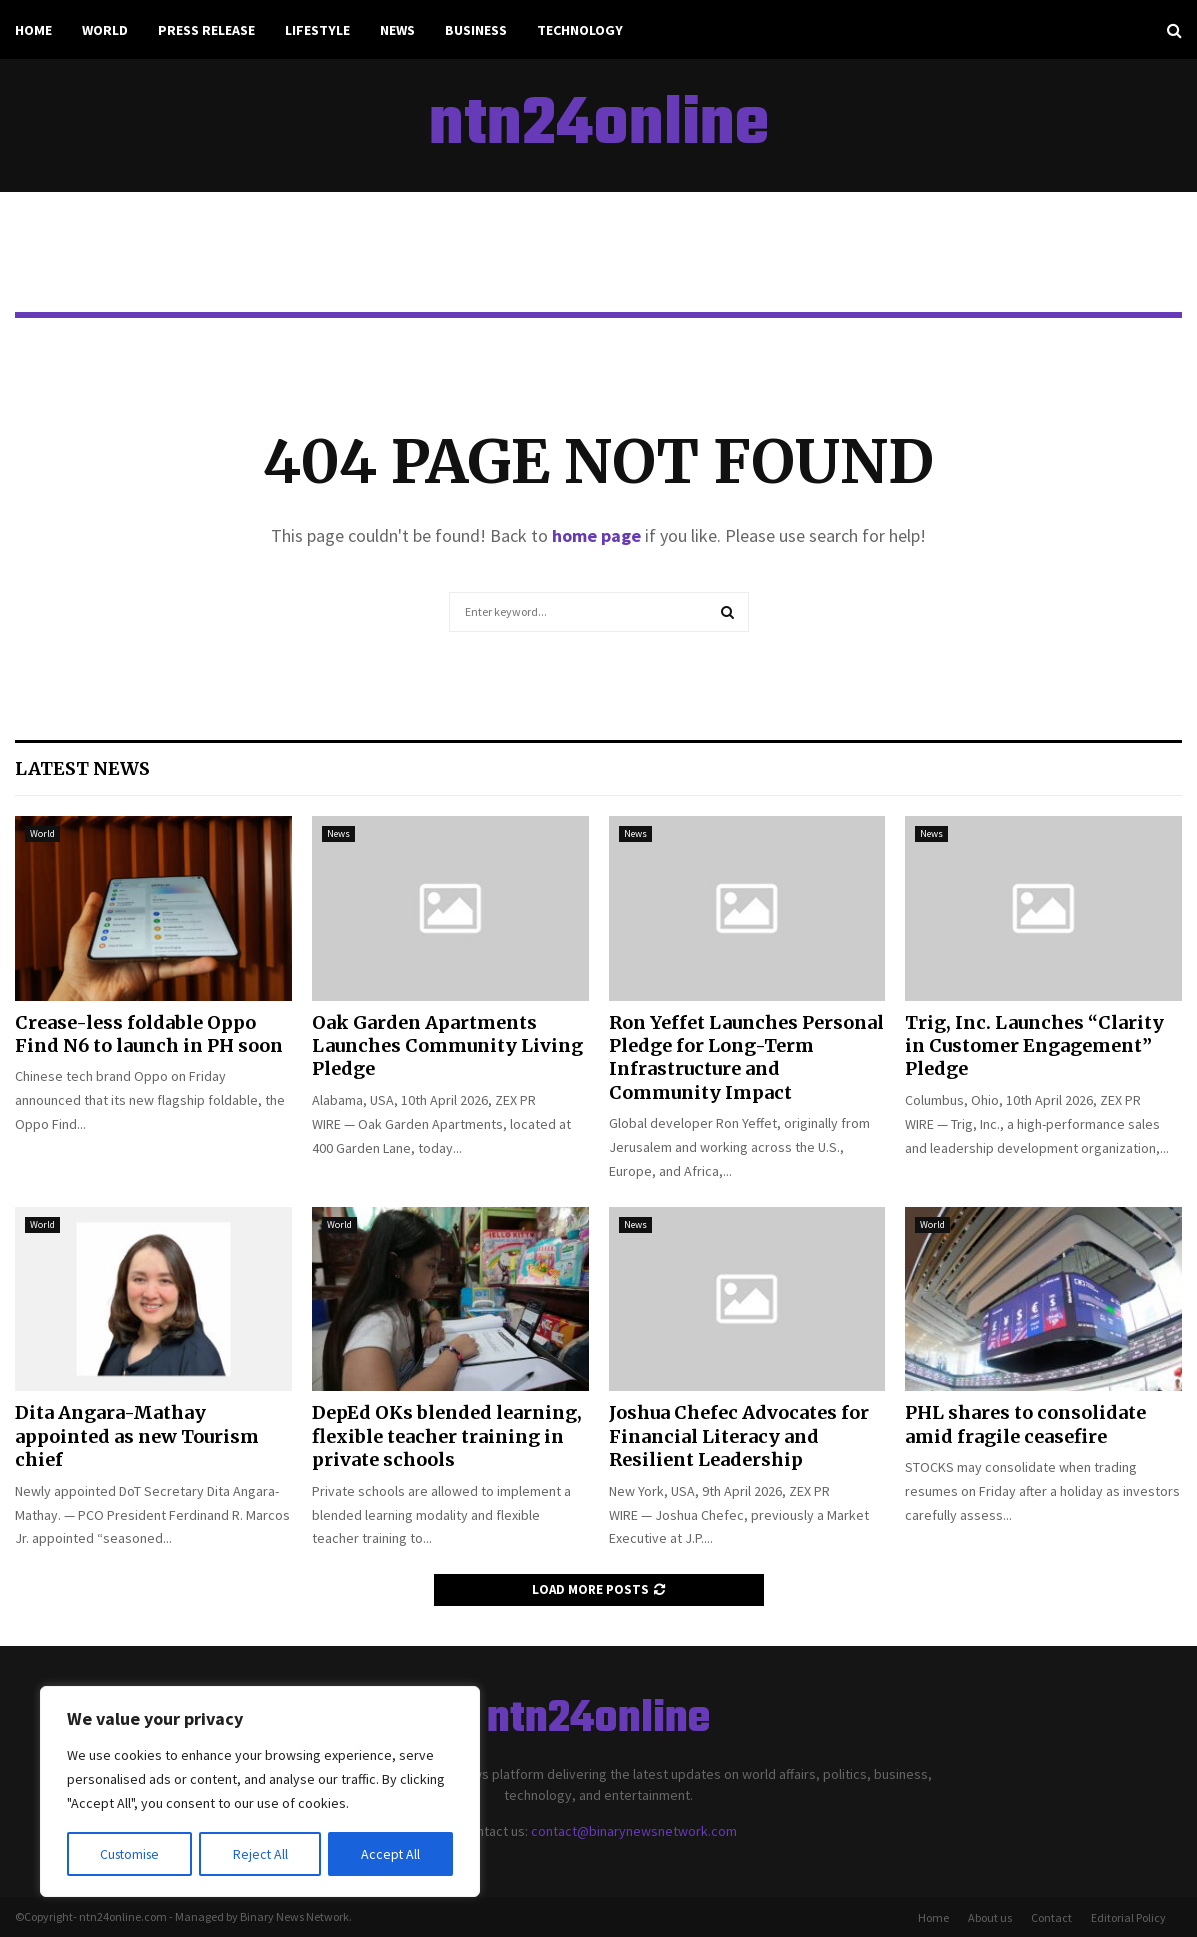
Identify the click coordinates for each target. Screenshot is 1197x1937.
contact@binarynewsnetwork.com (634, 1831)
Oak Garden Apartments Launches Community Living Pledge (447, 1046)
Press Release (206, 30)
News (397, 30)
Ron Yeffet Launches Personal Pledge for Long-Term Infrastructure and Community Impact (746, 1057)
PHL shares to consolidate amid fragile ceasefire (1025, 1424)
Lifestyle (317, 30)
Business (476, 30)
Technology (580, 30)
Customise (131, 1854)
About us (990, 1917)
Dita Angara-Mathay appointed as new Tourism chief (137, 1436)
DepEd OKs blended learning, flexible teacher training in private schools (447, 1436)
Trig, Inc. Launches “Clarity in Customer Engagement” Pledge (1034, 1046)
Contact (1051, 1917)
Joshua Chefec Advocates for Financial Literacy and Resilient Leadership (739, 1436)
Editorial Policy (1128, 1917)
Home (33, 30)
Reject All (262, 1854)
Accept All (391, 1854)
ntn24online (599, 126)
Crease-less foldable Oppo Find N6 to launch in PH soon (149, 1034)
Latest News (82, 768)
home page (596, 535)
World (105, 30)
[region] (260, 1792)
